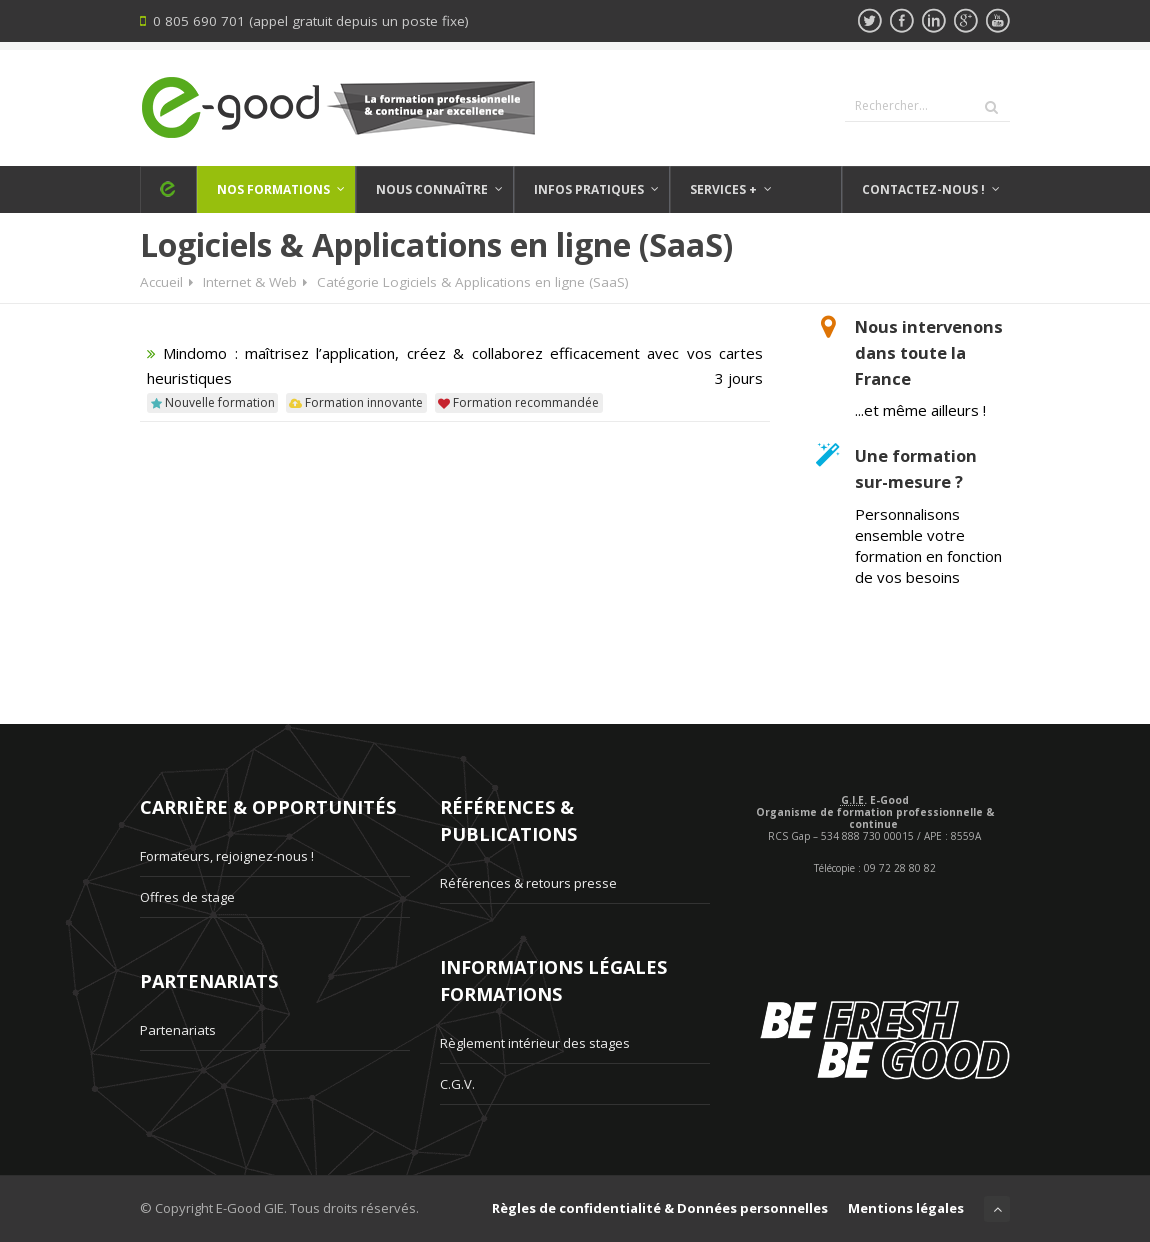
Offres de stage (187, 897)
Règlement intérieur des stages (535, 1043)
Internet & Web (250, 282)
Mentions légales (906, 1208)
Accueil (161, 282)
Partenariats (178, 1030)
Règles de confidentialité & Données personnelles (660, 1208)
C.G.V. (457, 1084)
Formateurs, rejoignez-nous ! (227, 856)
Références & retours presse (528, 883)
